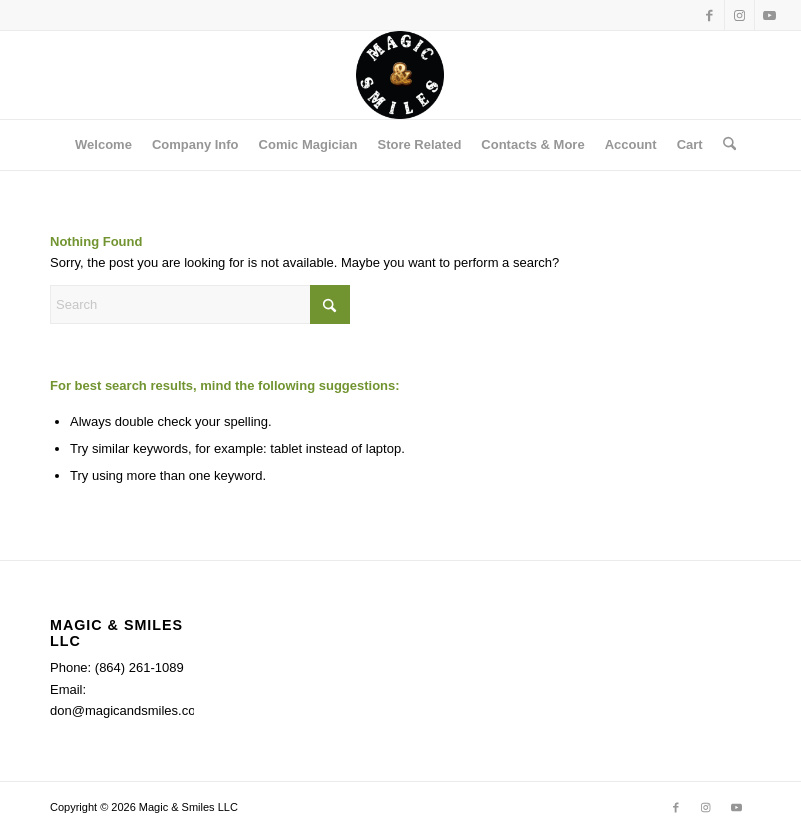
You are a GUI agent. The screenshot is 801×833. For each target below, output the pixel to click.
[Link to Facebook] (709, 15)
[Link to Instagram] (739, 15)
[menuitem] (103, 145)
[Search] (724, 145)
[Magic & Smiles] (400, 75)
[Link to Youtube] (770, 15)
